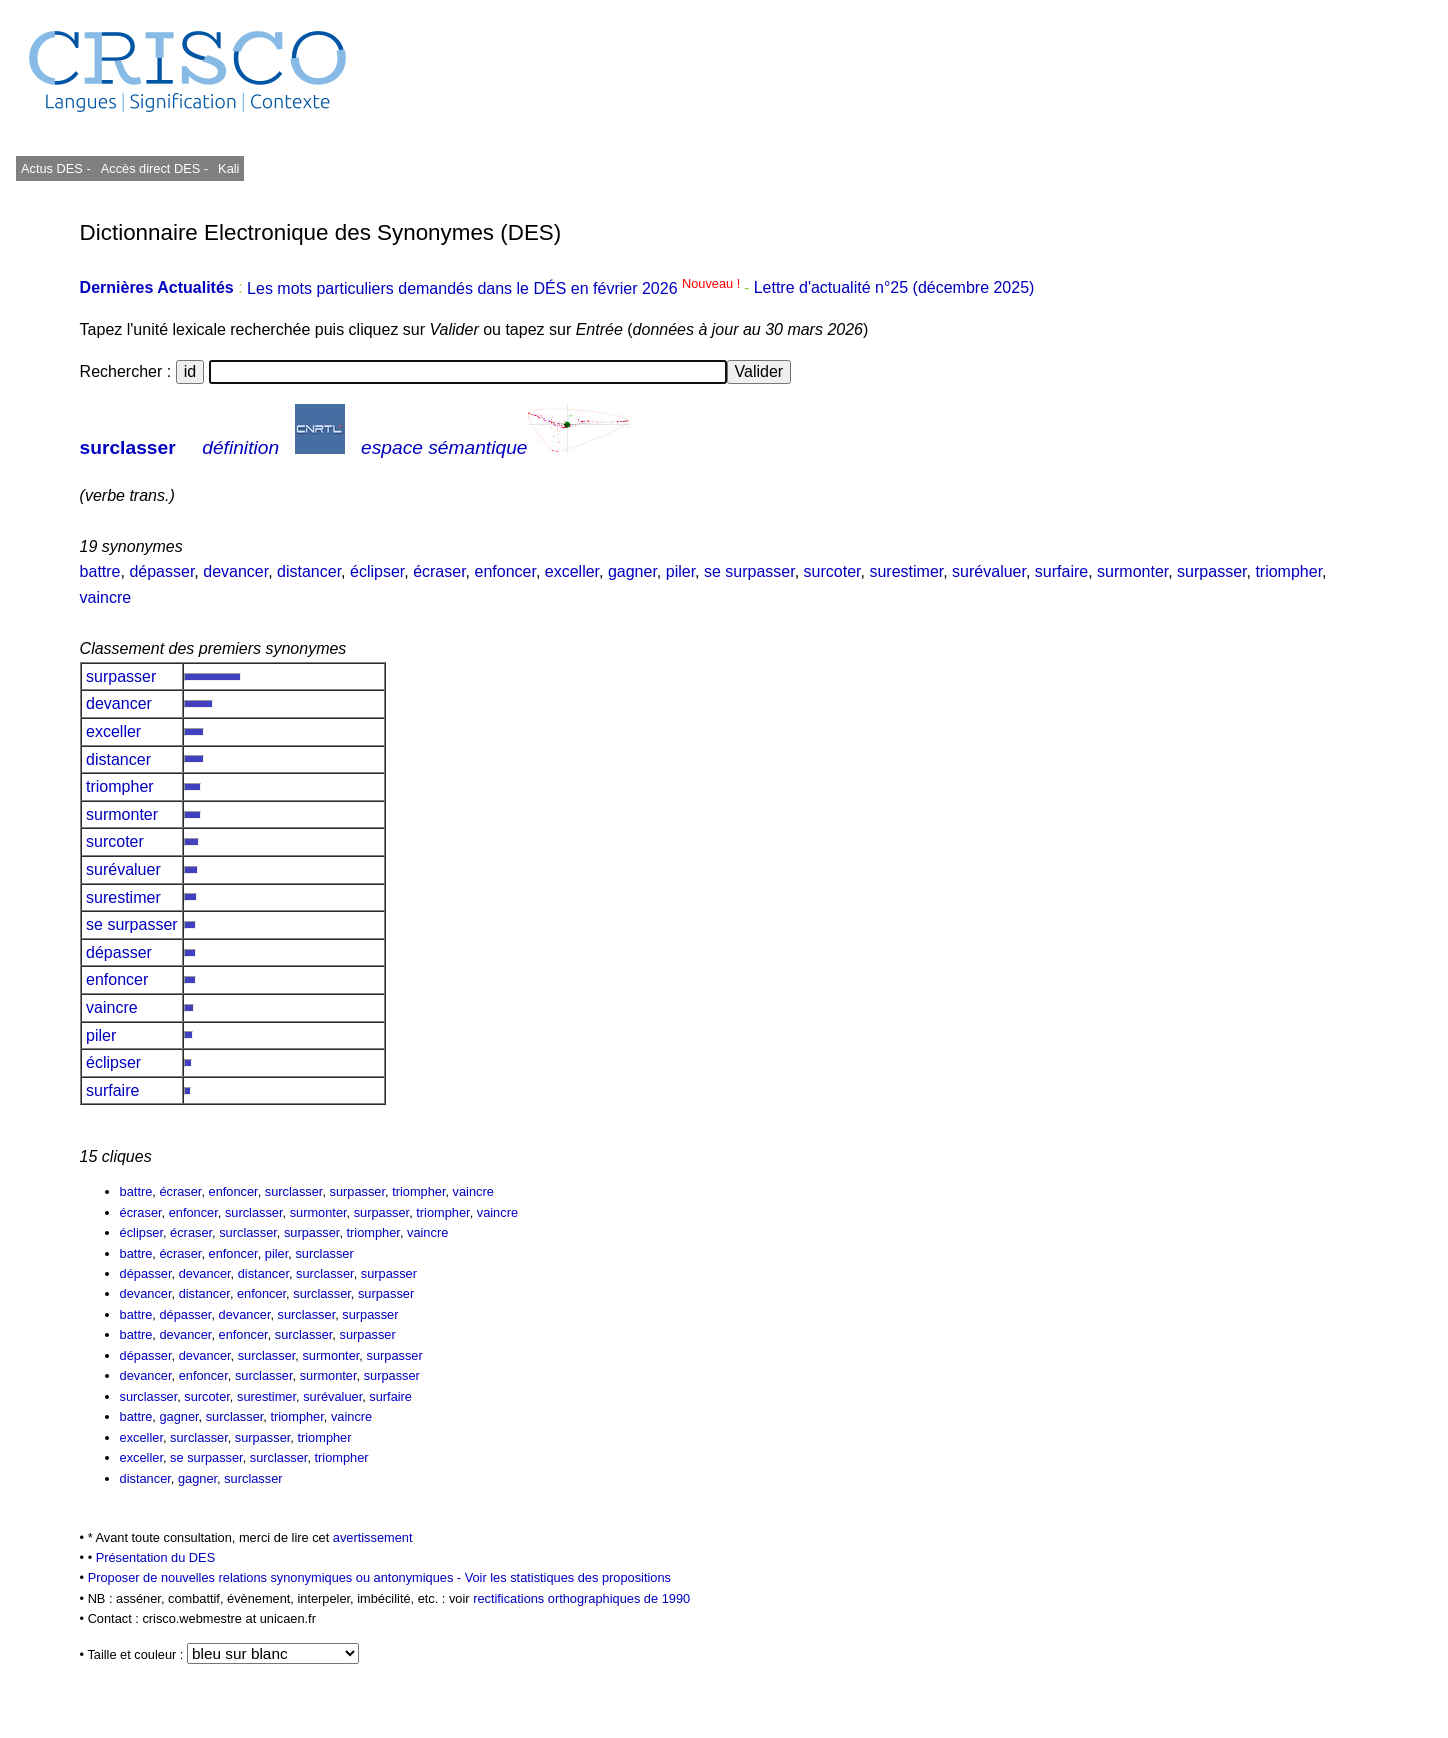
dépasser (161, 571)
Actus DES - (56, 168)
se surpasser (749, 571)
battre (100, 571)
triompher (1288, 571)
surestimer (906, 571)
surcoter (832, 571)
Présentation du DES (156, 1557)
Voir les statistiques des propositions (568, 1577)
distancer (309, 571)
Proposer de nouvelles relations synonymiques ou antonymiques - (276, 1577)
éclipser (377, 571)
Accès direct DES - (154, 168)
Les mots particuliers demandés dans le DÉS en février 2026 (495, 288)
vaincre (106, 597)
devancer (235, 571)
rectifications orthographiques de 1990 (581, 1598)
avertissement (373, 1537)
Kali (228, 168)
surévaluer (989, 571)
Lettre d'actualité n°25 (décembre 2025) (894, 288)
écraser (439, 571)
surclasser (128, 447)
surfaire (1061, 571)
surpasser (1211, 571)
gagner (632, 571)
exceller (572, 571)
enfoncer (505, 571)
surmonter (1132, 571)
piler (680, 571)
